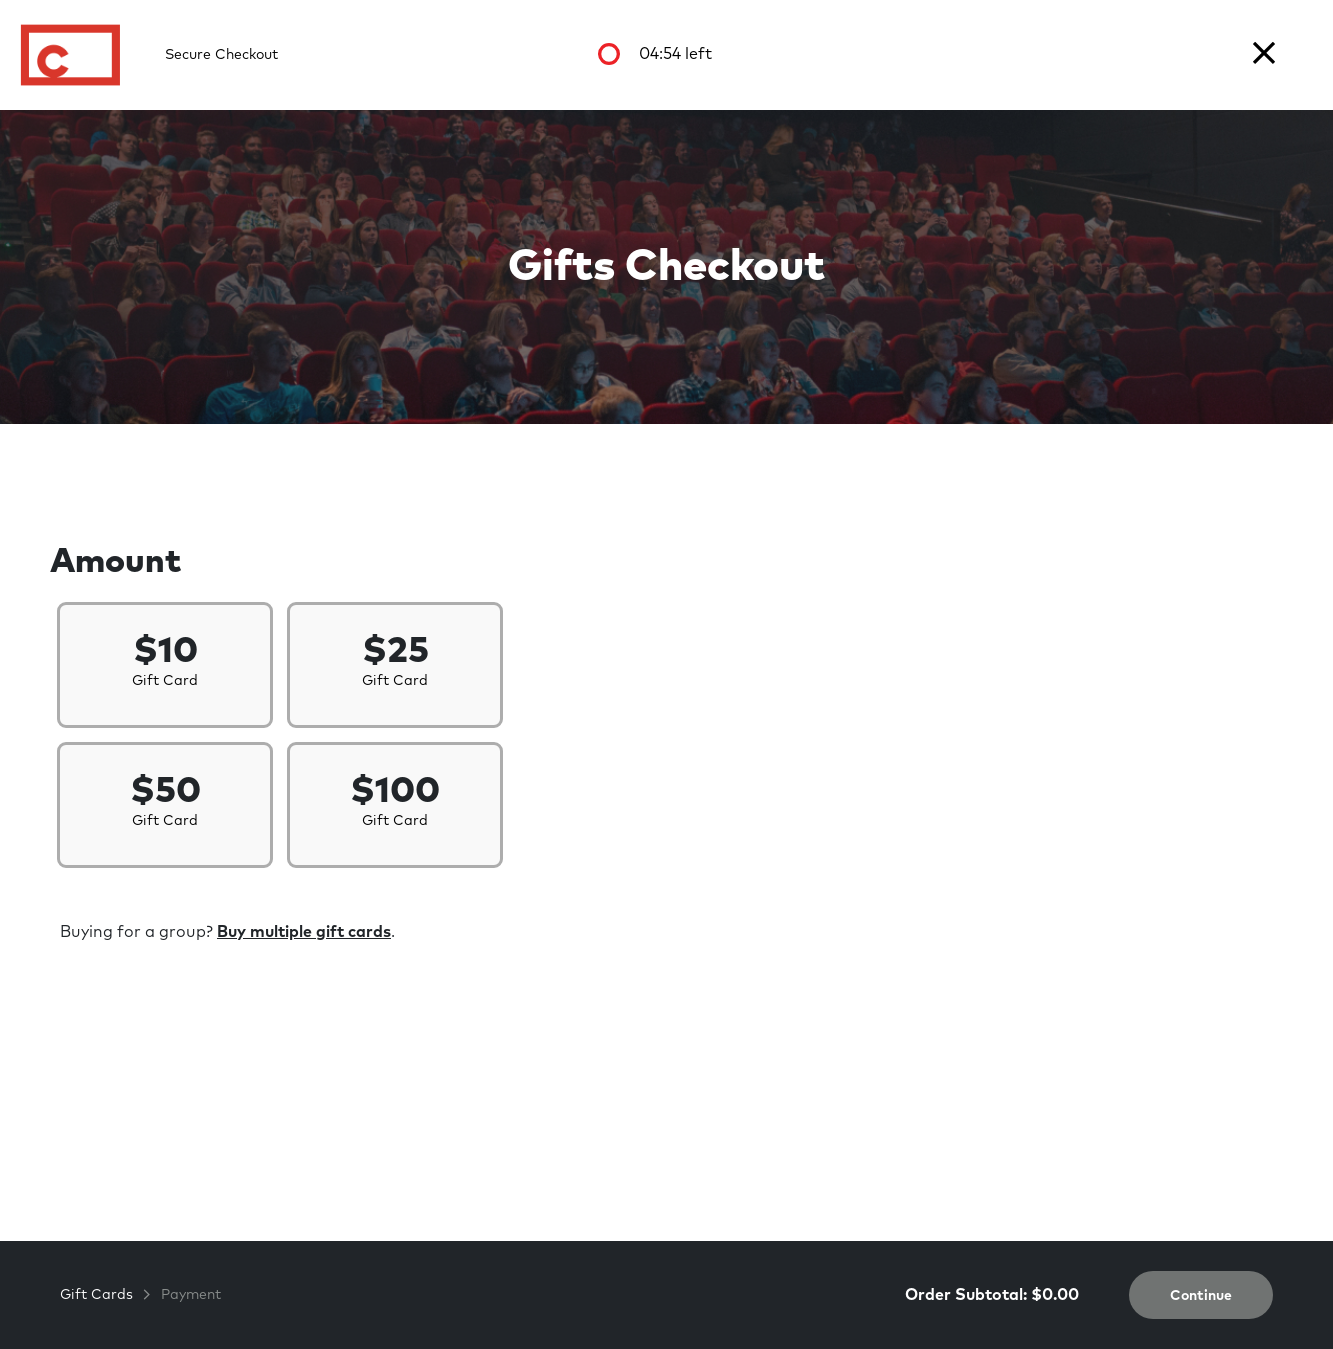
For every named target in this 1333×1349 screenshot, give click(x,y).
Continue (1201, 1296)
